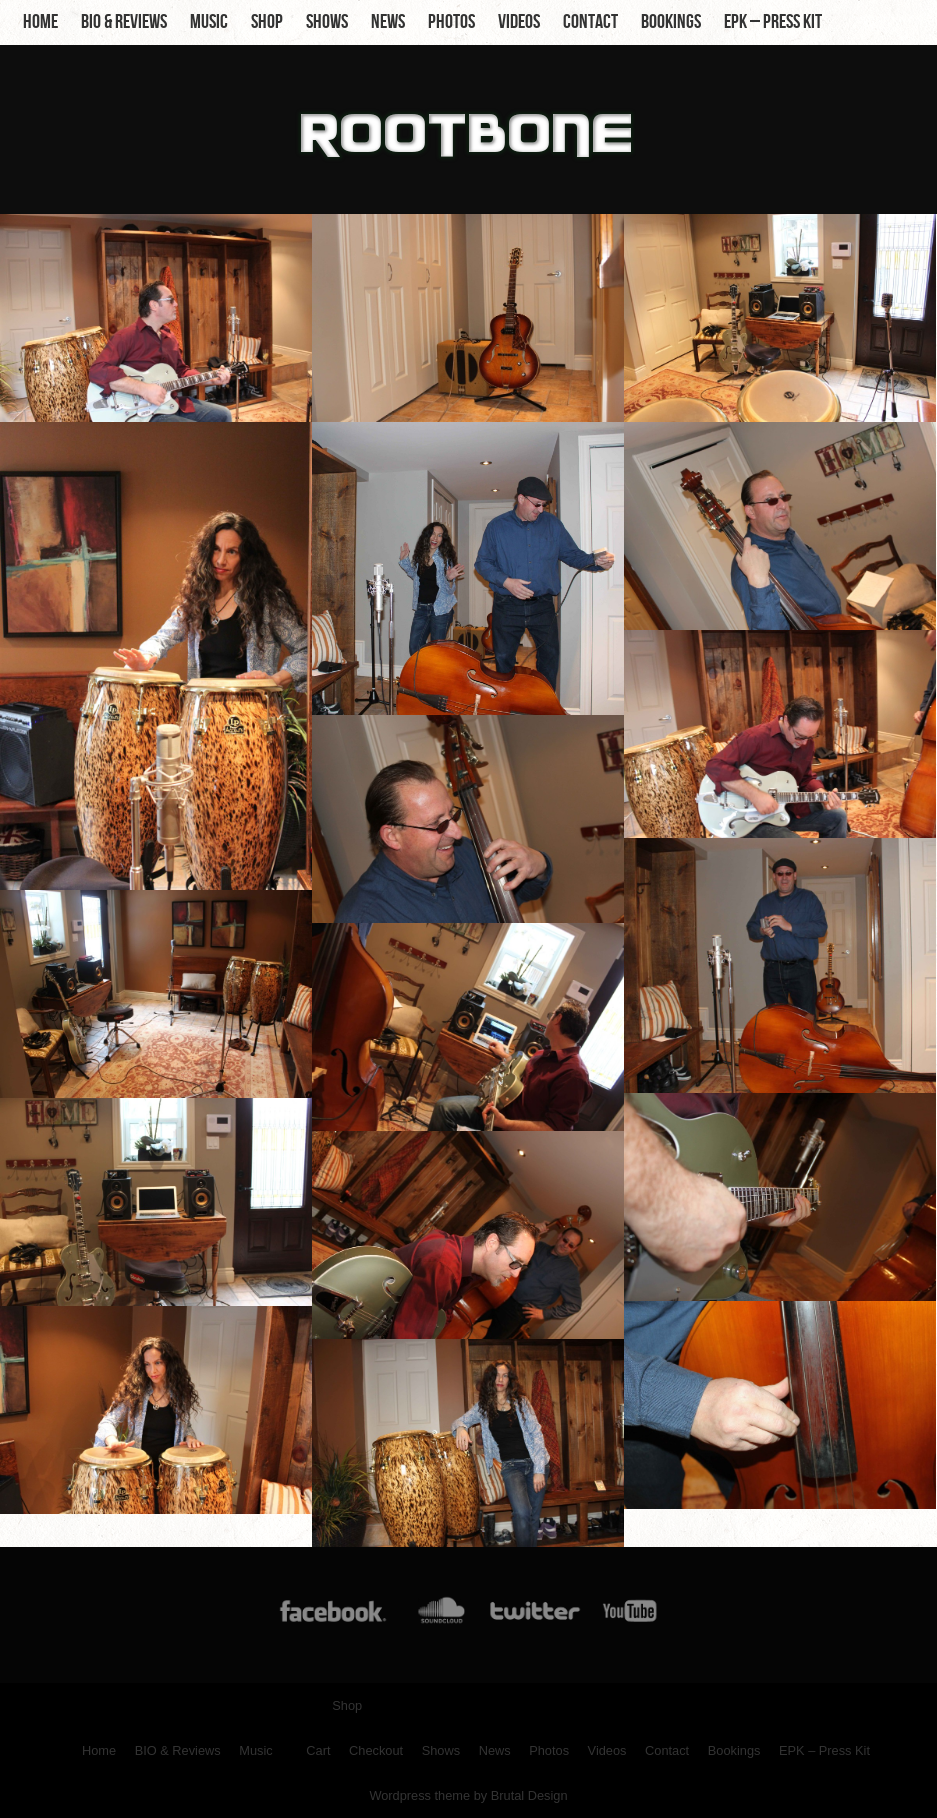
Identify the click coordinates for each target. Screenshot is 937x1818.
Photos (451, 22)
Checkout (376, 1750)
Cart (318, 1750)
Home (40, 22)
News (388, 22)
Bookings (671, 22)
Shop (267, 22)
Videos (519, 22)
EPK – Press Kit (773, 22)
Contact (590, 22)
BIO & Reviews (124, 22)
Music (209, 22)
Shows (327, 22)
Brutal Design (529, 1795)
